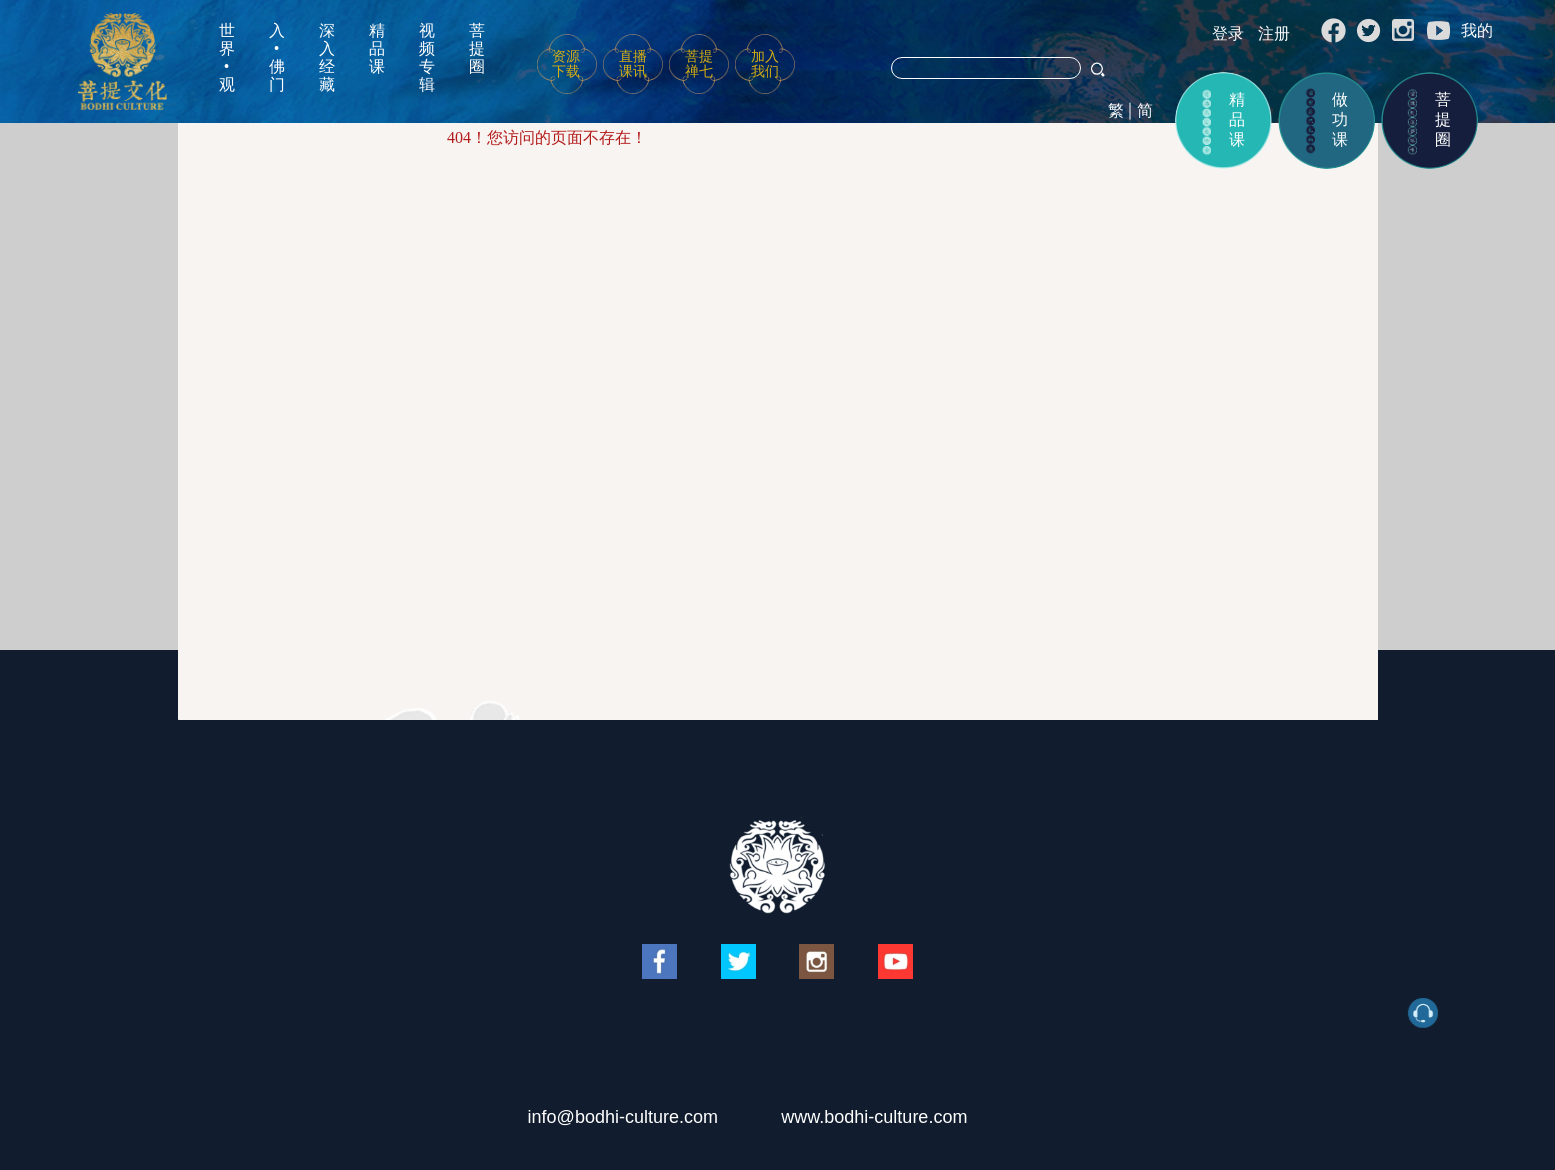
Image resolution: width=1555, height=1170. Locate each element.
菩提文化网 (122, 61)
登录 (1228, 33)
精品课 (377, 48)
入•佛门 (277, 57)
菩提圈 (477, 48)
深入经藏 (327, 57)
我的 (1477, 30)
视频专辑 (427, 57)
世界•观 (227, 57)
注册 (1274, 33)
